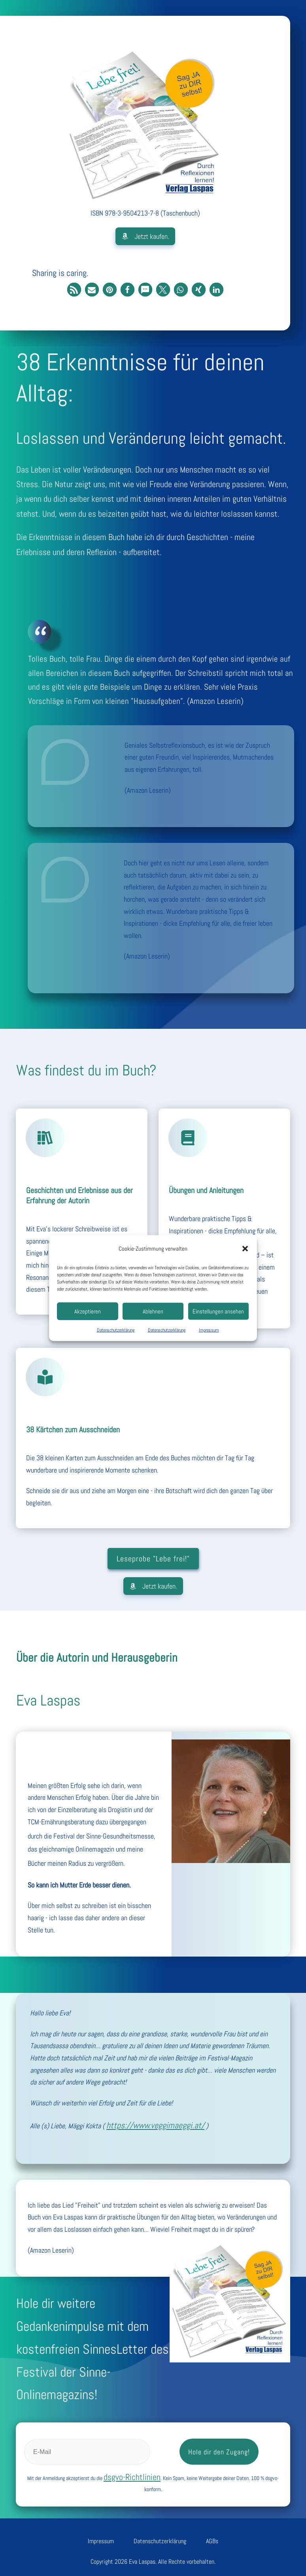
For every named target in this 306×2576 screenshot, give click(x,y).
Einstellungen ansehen (218, 1311)
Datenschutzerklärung (115, 1330)
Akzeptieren (87, 1311)
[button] (245, 1249)
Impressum (209, 1330)
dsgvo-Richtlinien (132, 2469)
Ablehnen (153, 1311)
